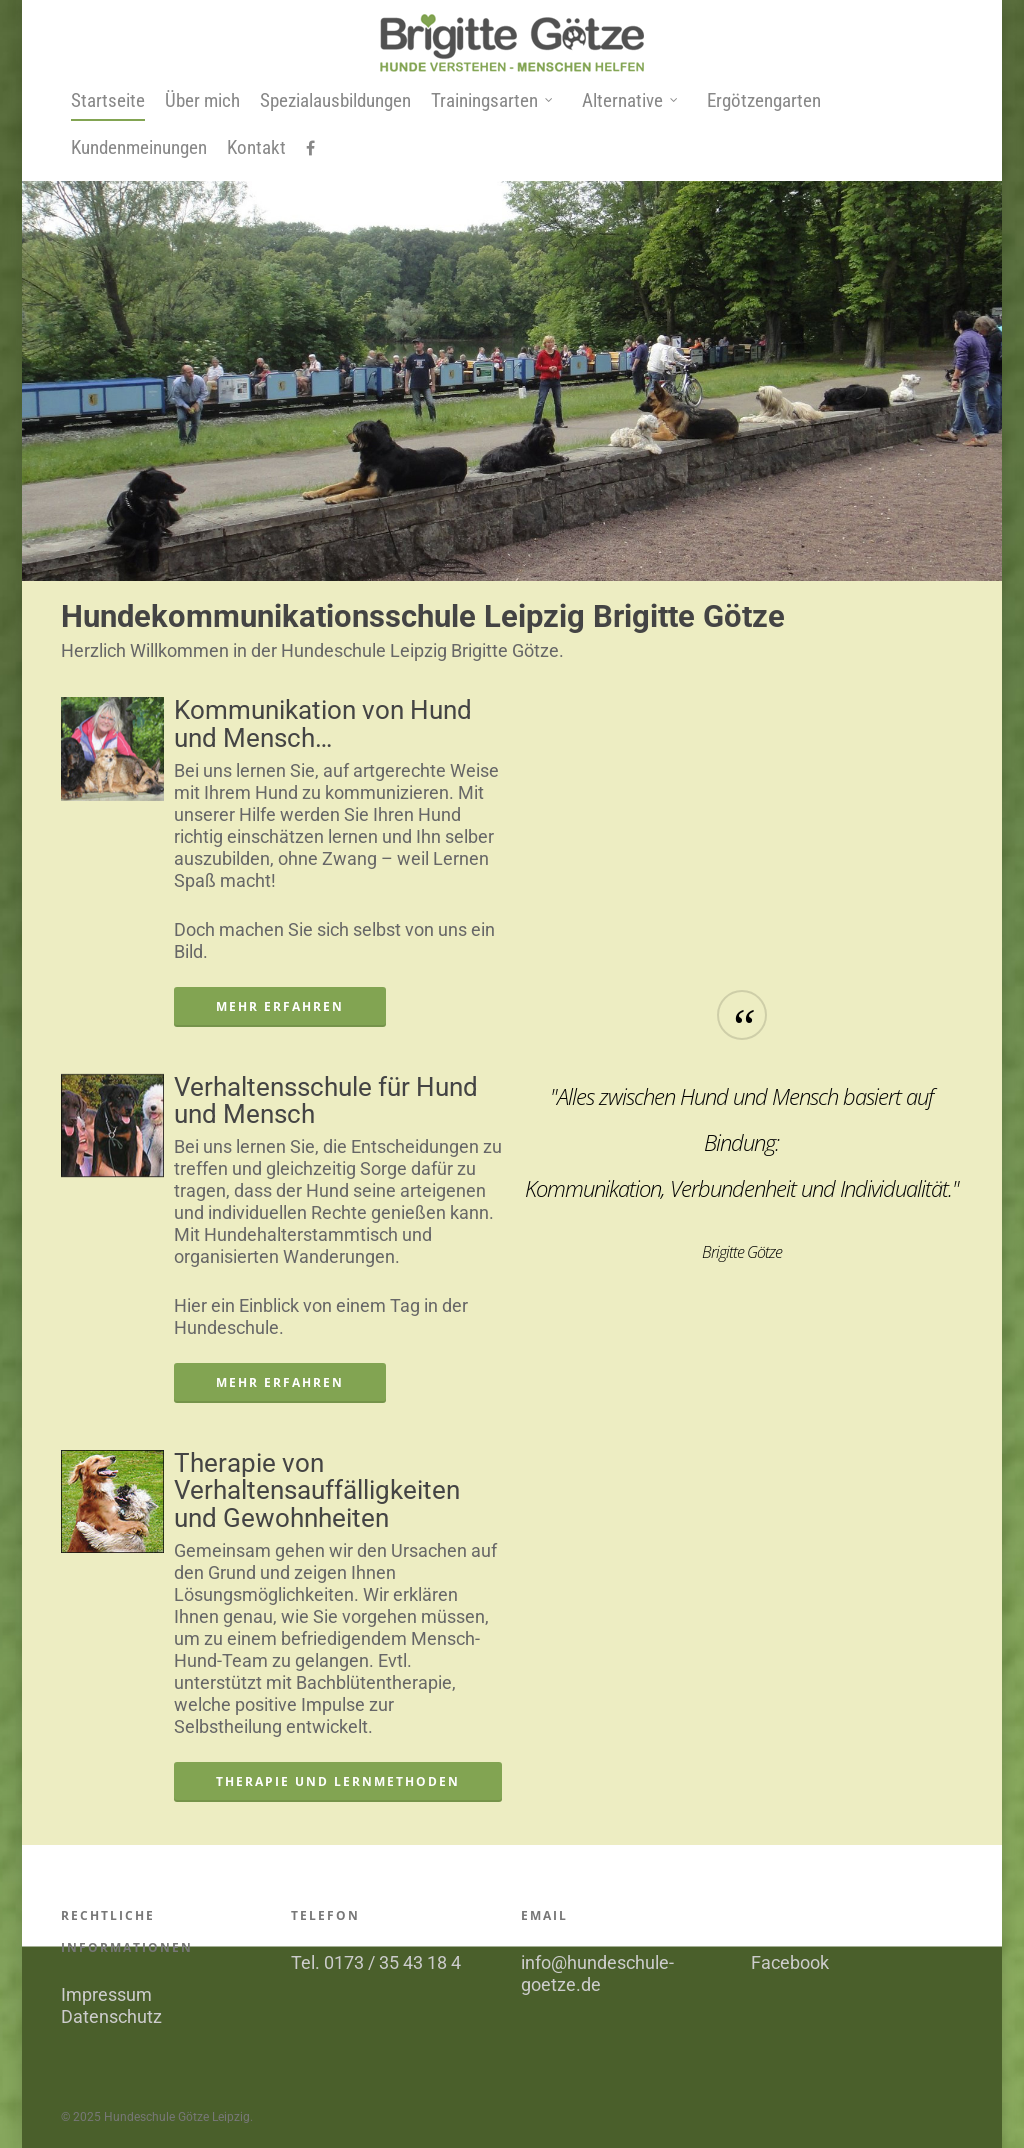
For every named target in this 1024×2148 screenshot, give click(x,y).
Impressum (106, 1994)
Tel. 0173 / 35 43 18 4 (376, 1962)
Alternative (630, 101)
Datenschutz (111, 2016)
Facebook (790, 1962)
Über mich (202, 100)
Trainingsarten (492, 101)
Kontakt (256, 147)
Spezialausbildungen (335, 100)
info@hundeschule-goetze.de (597, 1973)
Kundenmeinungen (139, 147)
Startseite (108, 100)
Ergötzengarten (764, 100)
